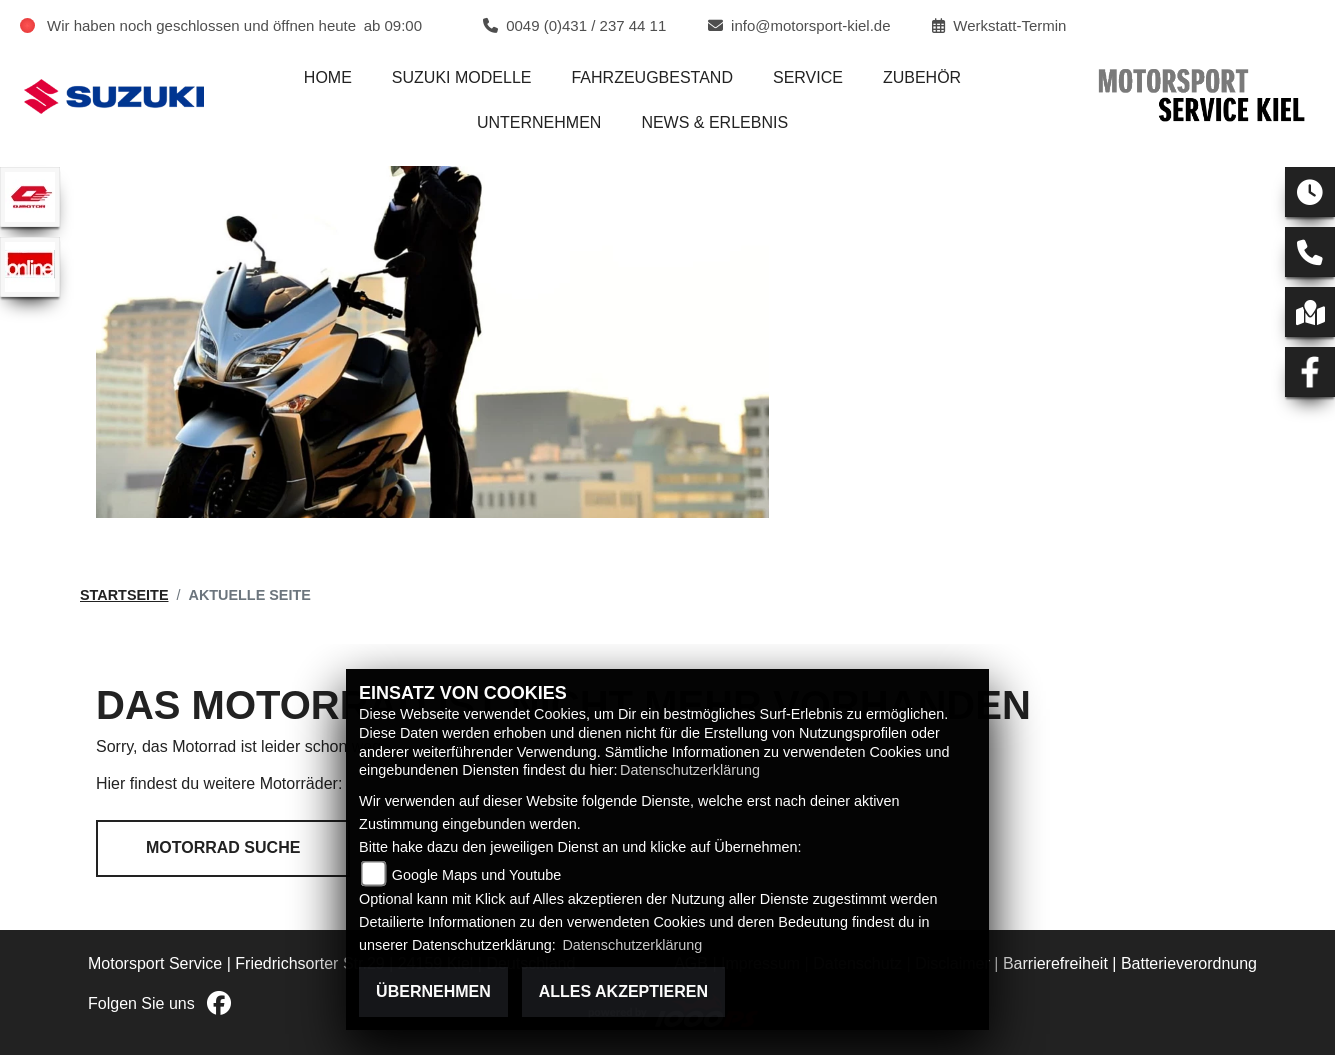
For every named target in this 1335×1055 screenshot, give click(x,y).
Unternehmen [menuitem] (539, 122)
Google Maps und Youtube (477, 875)
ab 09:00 (393, 25)
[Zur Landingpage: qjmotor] (30, 197)
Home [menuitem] (328, 77)
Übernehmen (433, 991)
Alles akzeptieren (623, 991)
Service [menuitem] (808, 77)
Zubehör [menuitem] (922, 77)
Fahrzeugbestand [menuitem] (652, 77)
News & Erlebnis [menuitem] (714, 122)
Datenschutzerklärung (690, 770)
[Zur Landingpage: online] (30, 267)
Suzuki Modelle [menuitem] (462, 77)
